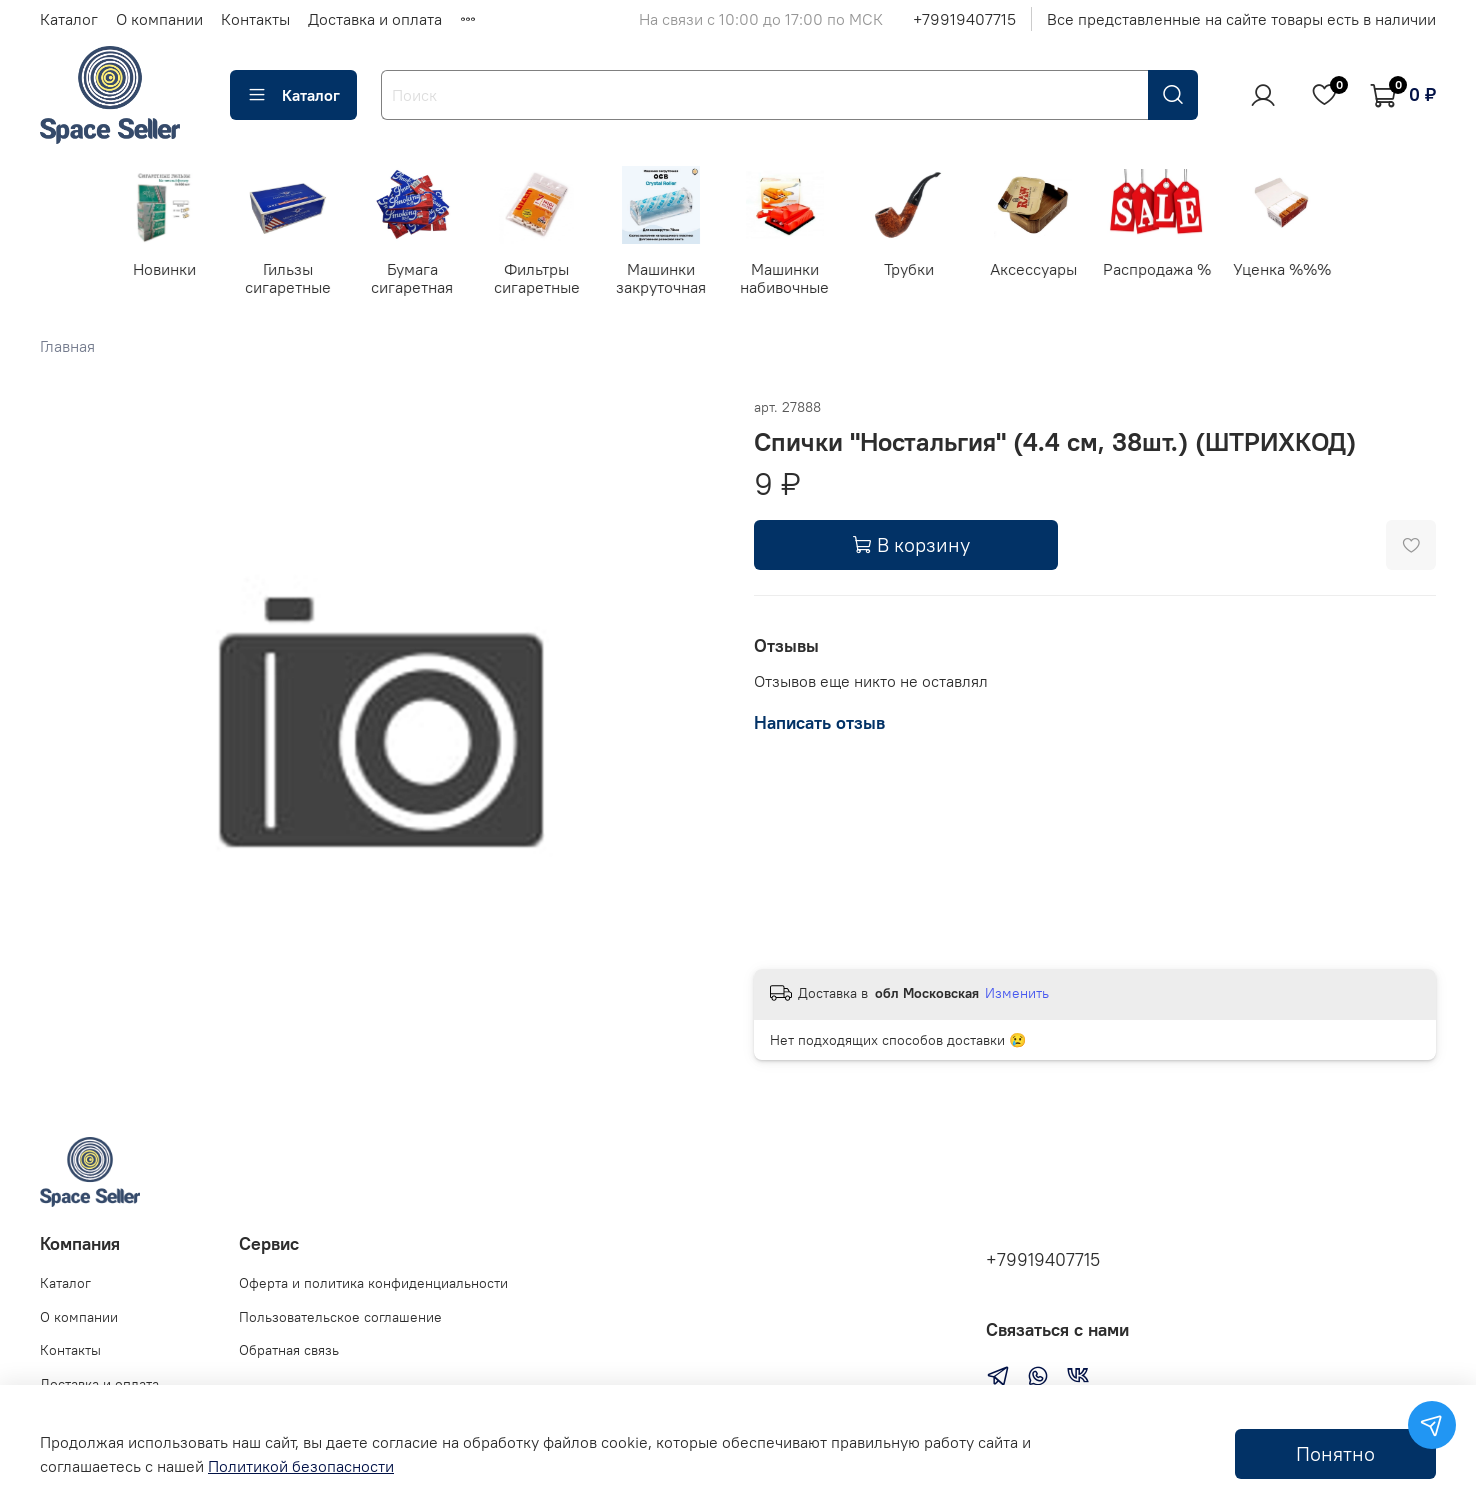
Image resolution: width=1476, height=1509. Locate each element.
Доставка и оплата (375, 19)
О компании (159, 19)
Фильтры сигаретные (548, 280)
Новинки (166, 271)
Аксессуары (1055, 271)
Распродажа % (1182, 271)
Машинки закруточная (675, 280)
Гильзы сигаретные (294, 280)
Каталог (69, 19)
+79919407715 (964, 19)
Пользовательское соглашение (340, 1317)
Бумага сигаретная (421, 280)
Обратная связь (289, 1351)
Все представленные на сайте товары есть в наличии (1241, 19)
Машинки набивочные (801, 280)
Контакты (255, 19)
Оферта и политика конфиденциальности (373, 1284)
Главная (67, 347)
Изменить (1017, 994)
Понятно (1335, 1453)
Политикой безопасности (301, 1466)
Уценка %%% (1309, 271)
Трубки (928, 271)
